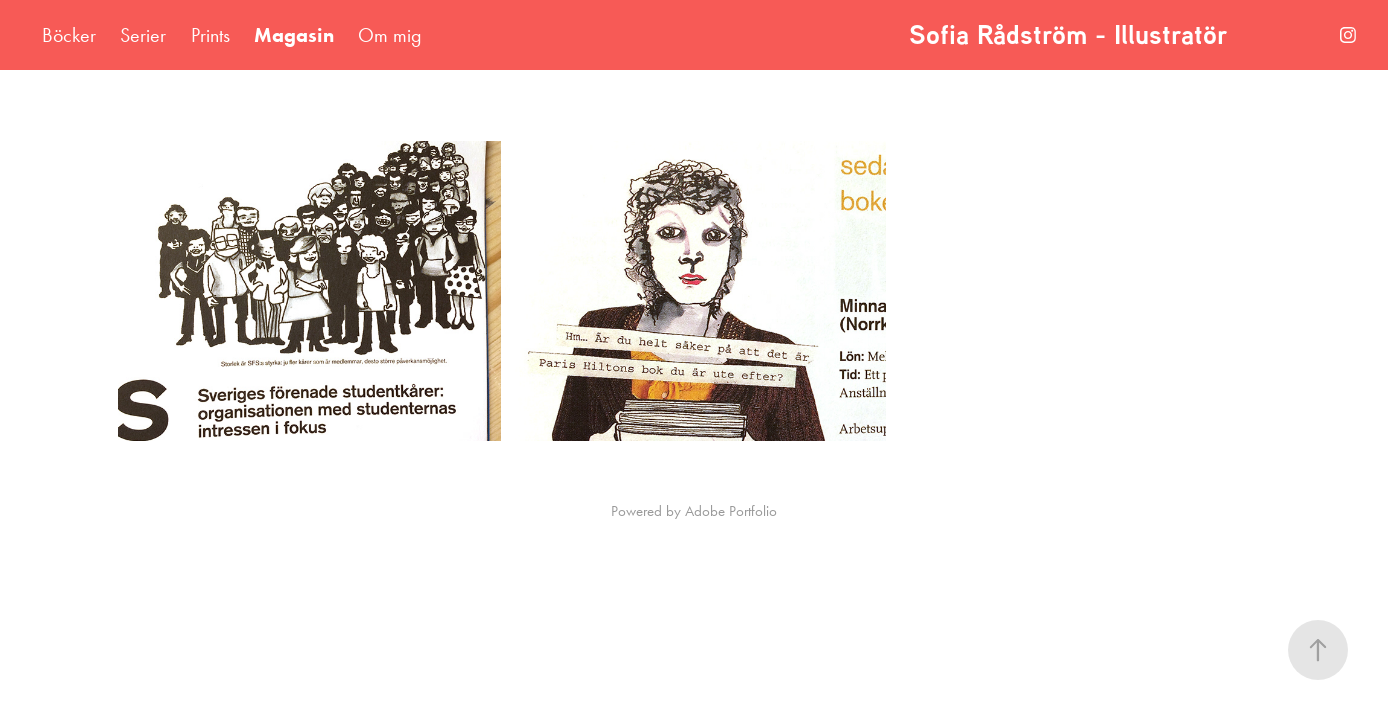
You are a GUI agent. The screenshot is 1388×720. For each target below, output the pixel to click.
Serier (143, 35)
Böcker (69, 35)
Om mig (390, 35)
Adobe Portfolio (731, 511)
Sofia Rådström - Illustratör (1072, 34)
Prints (210, 35)
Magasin (294, 35)
